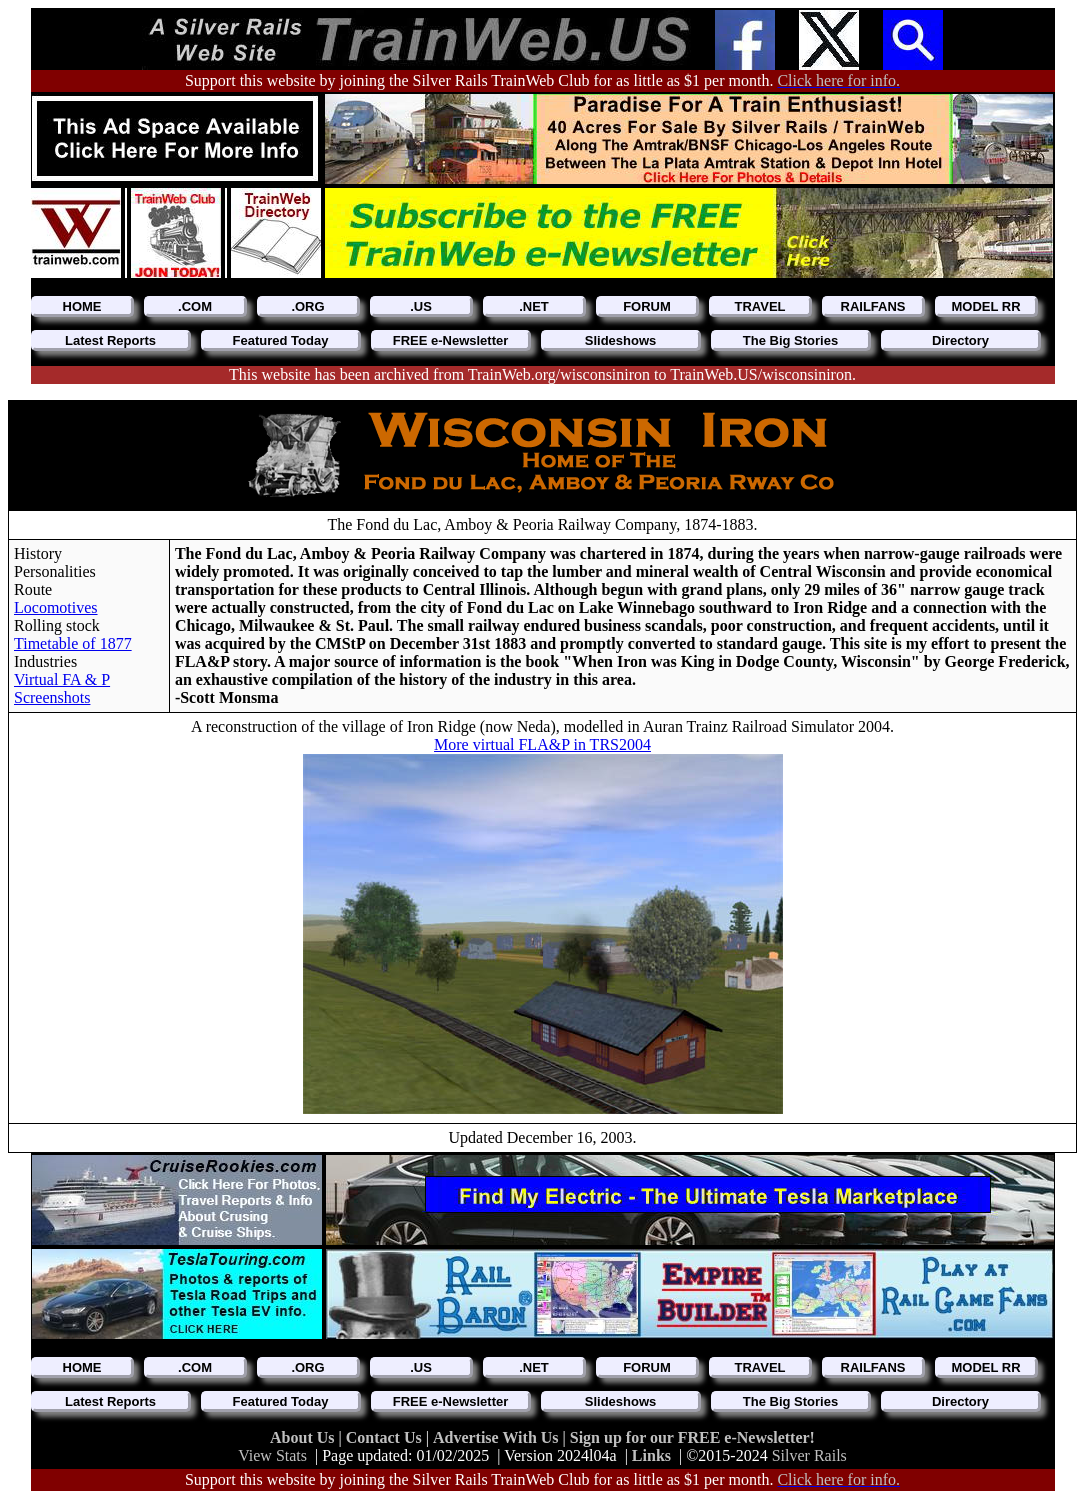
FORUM (647, 306)
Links (651, 1455)
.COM (195, 306)
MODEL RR (985, 306)
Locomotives (56, 607)
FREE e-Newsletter (451, 340)
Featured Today (281, 340)
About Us (304, 1437)
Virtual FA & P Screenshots (62, 688)
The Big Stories (790, 340)
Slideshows (621, 340)
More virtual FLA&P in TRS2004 (542, 744)
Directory (960, 340)
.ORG (307, 306)
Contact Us (386, 1437)
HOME (82, 306)
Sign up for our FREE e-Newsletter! (692, 1437)
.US (421, 306)
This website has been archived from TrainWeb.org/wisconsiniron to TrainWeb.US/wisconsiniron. (542, 374)
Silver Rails (809, 1455)
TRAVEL (759, 306)
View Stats (272, 1455)
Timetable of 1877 (73, 643)
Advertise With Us (498, 1437)
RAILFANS (873, 306)
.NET (534, 306)
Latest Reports (110, 340)
